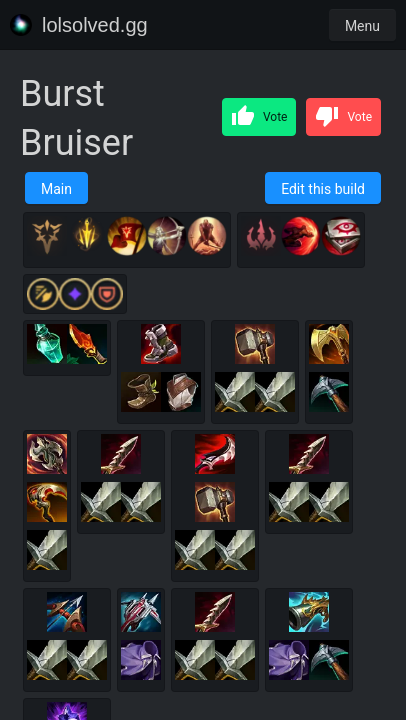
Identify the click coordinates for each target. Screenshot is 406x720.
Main (56, 189)
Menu (362, 26)
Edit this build (323, 189)
